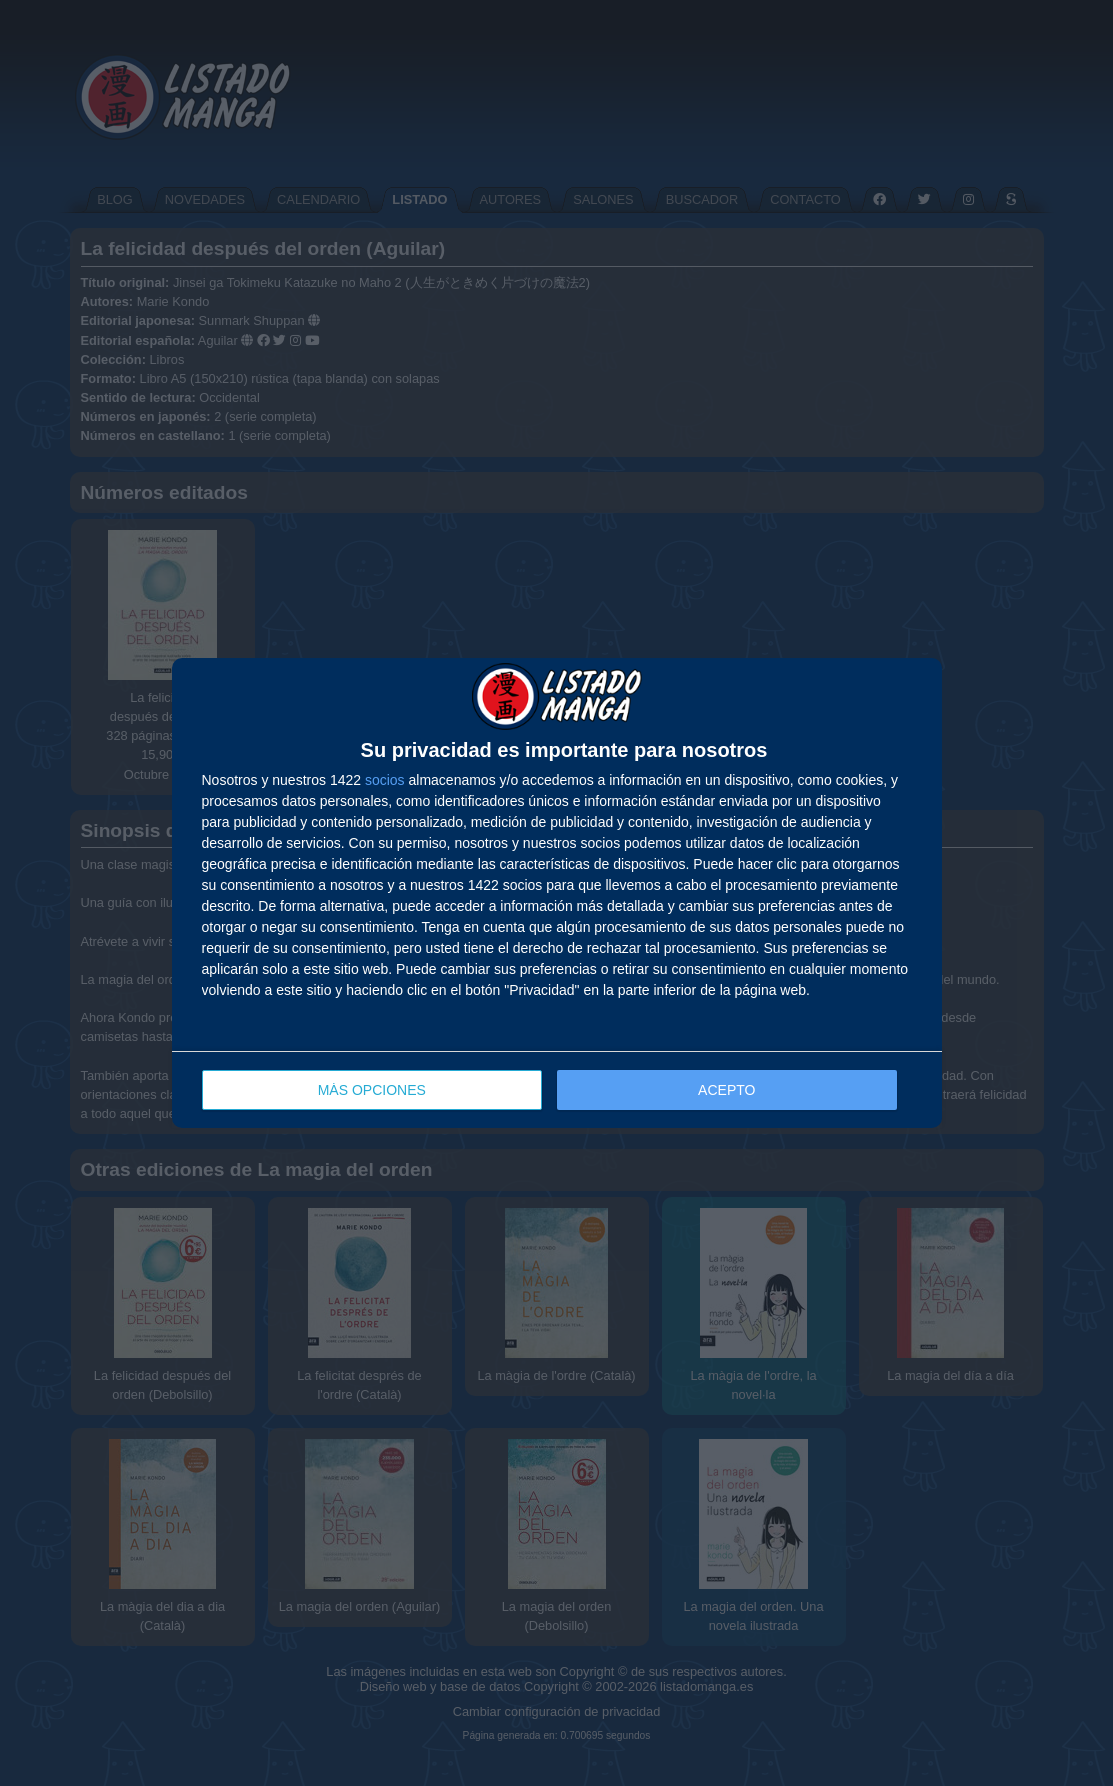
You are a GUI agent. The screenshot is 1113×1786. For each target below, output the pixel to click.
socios (385, 780)
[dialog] (557, 893)
